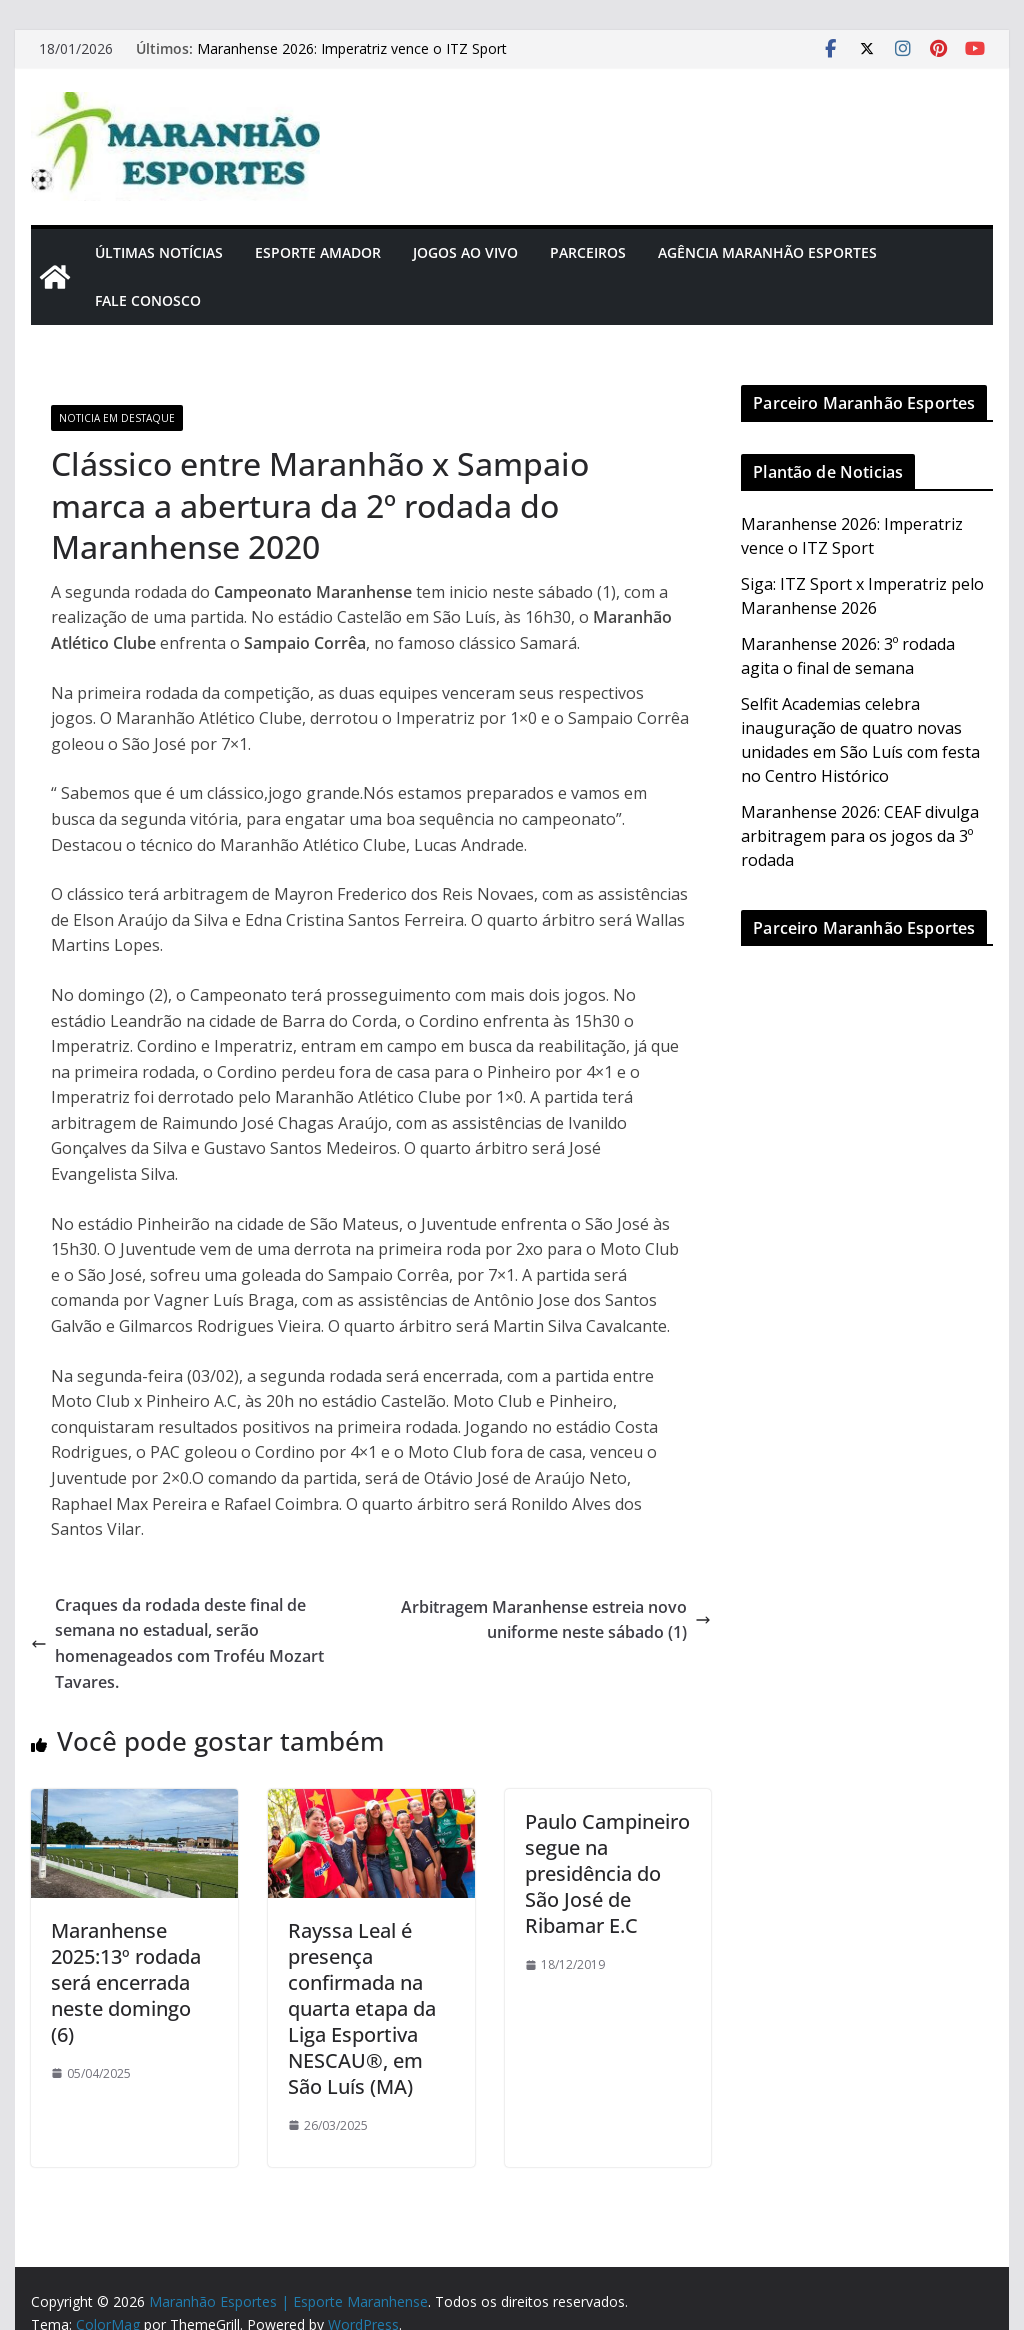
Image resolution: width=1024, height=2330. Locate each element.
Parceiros (588, 252)
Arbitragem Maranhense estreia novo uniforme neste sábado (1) (556, 1620)
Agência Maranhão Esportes (767, 252)
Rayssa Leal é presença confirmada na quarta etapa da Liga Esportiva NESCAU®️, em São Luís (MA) (362, 2008)
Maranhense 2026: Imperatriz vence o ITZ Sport (352, 48)
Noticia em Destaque (117, 418)
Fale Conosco (148, 300)
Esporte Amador (318, 252)
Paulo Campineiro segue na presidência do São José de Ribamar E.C (607, 1873)
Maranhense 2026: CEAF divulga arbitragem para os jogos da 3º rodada (860, 836)
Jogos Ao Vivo (465, 252)
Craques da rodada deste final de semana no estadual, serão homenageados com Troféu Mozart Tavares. (177, 1643)
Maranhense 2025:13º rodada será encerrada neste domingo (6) (126, 1982)
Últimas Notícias (159, 252)
